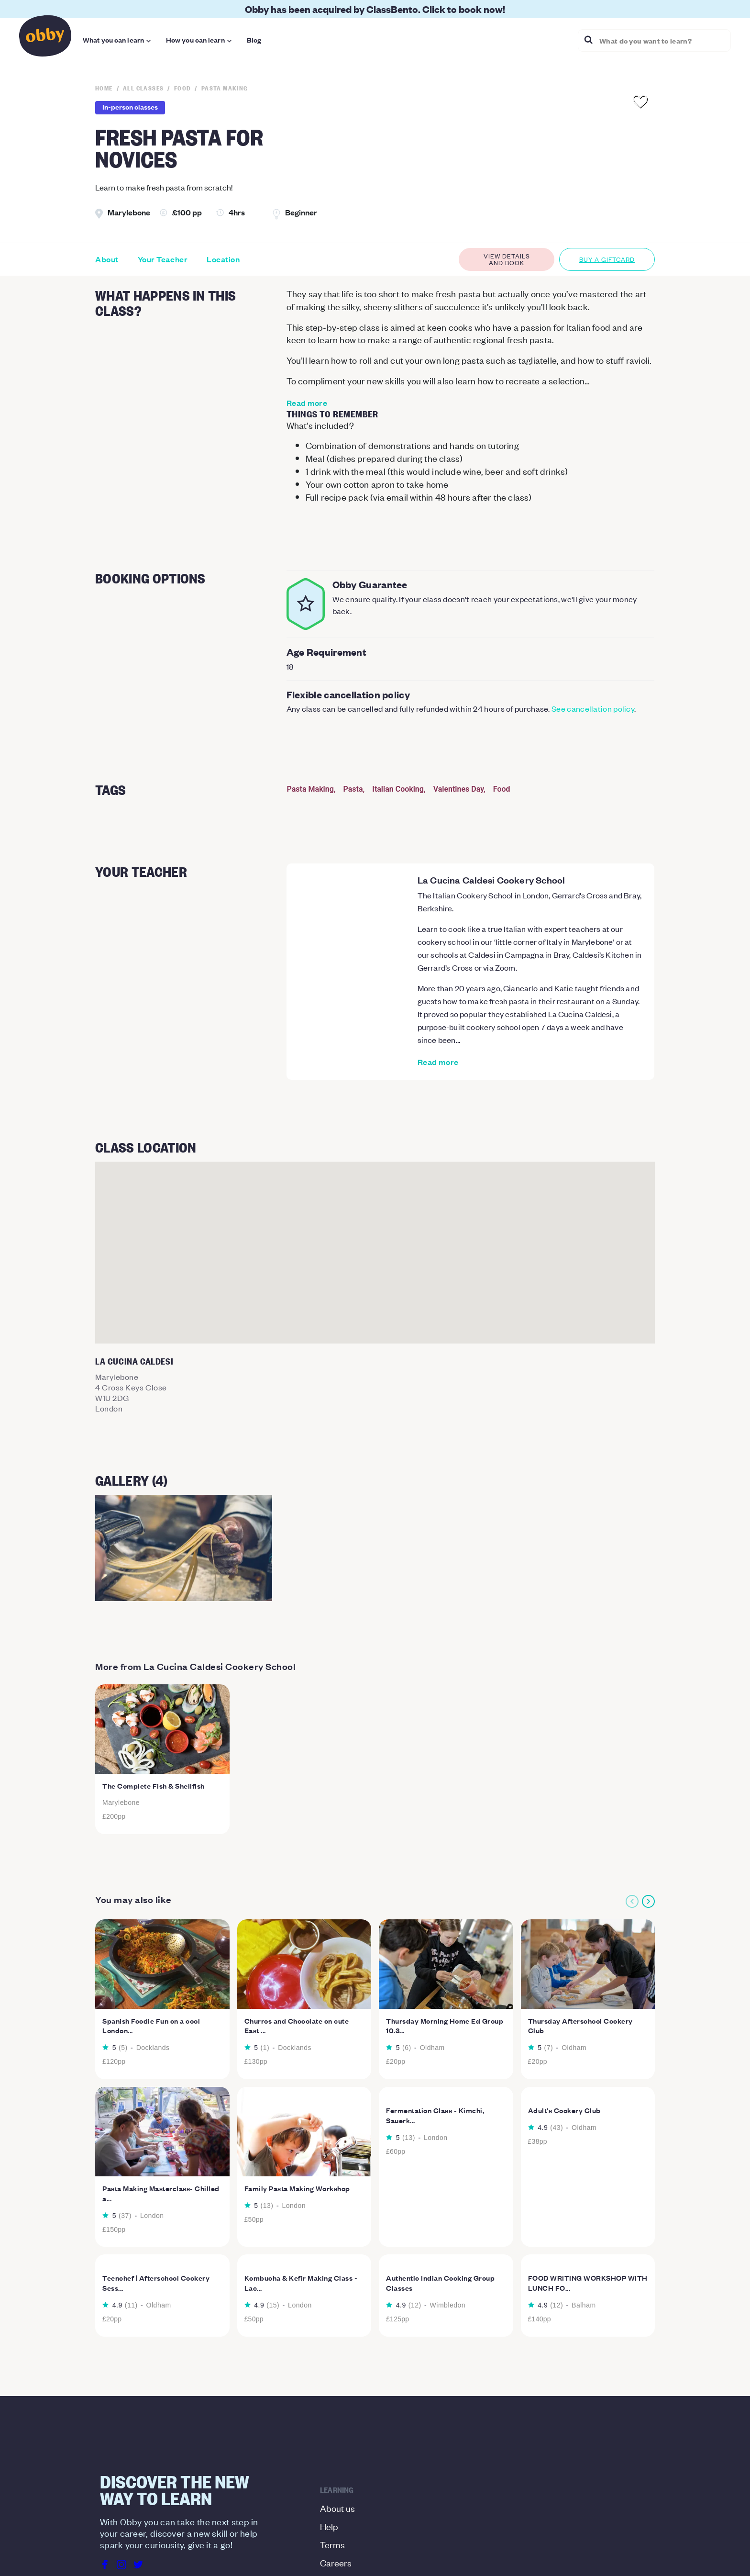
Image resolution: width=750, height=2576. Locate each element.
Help (329, 2526)
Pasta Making (310, 789)
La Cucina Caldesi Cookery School (491, 880)
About (107, 259)
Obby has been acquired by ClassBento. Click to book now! (375, 8)
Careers (336, 2562)
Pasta (353, 789)
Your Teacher (163, 259)
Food (501, 789)
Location (223, 259)
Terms (332, 2544)
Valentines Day (458, 789)
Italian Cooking (398, 789)
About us (337, 2508)
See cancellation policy (592, 708)
